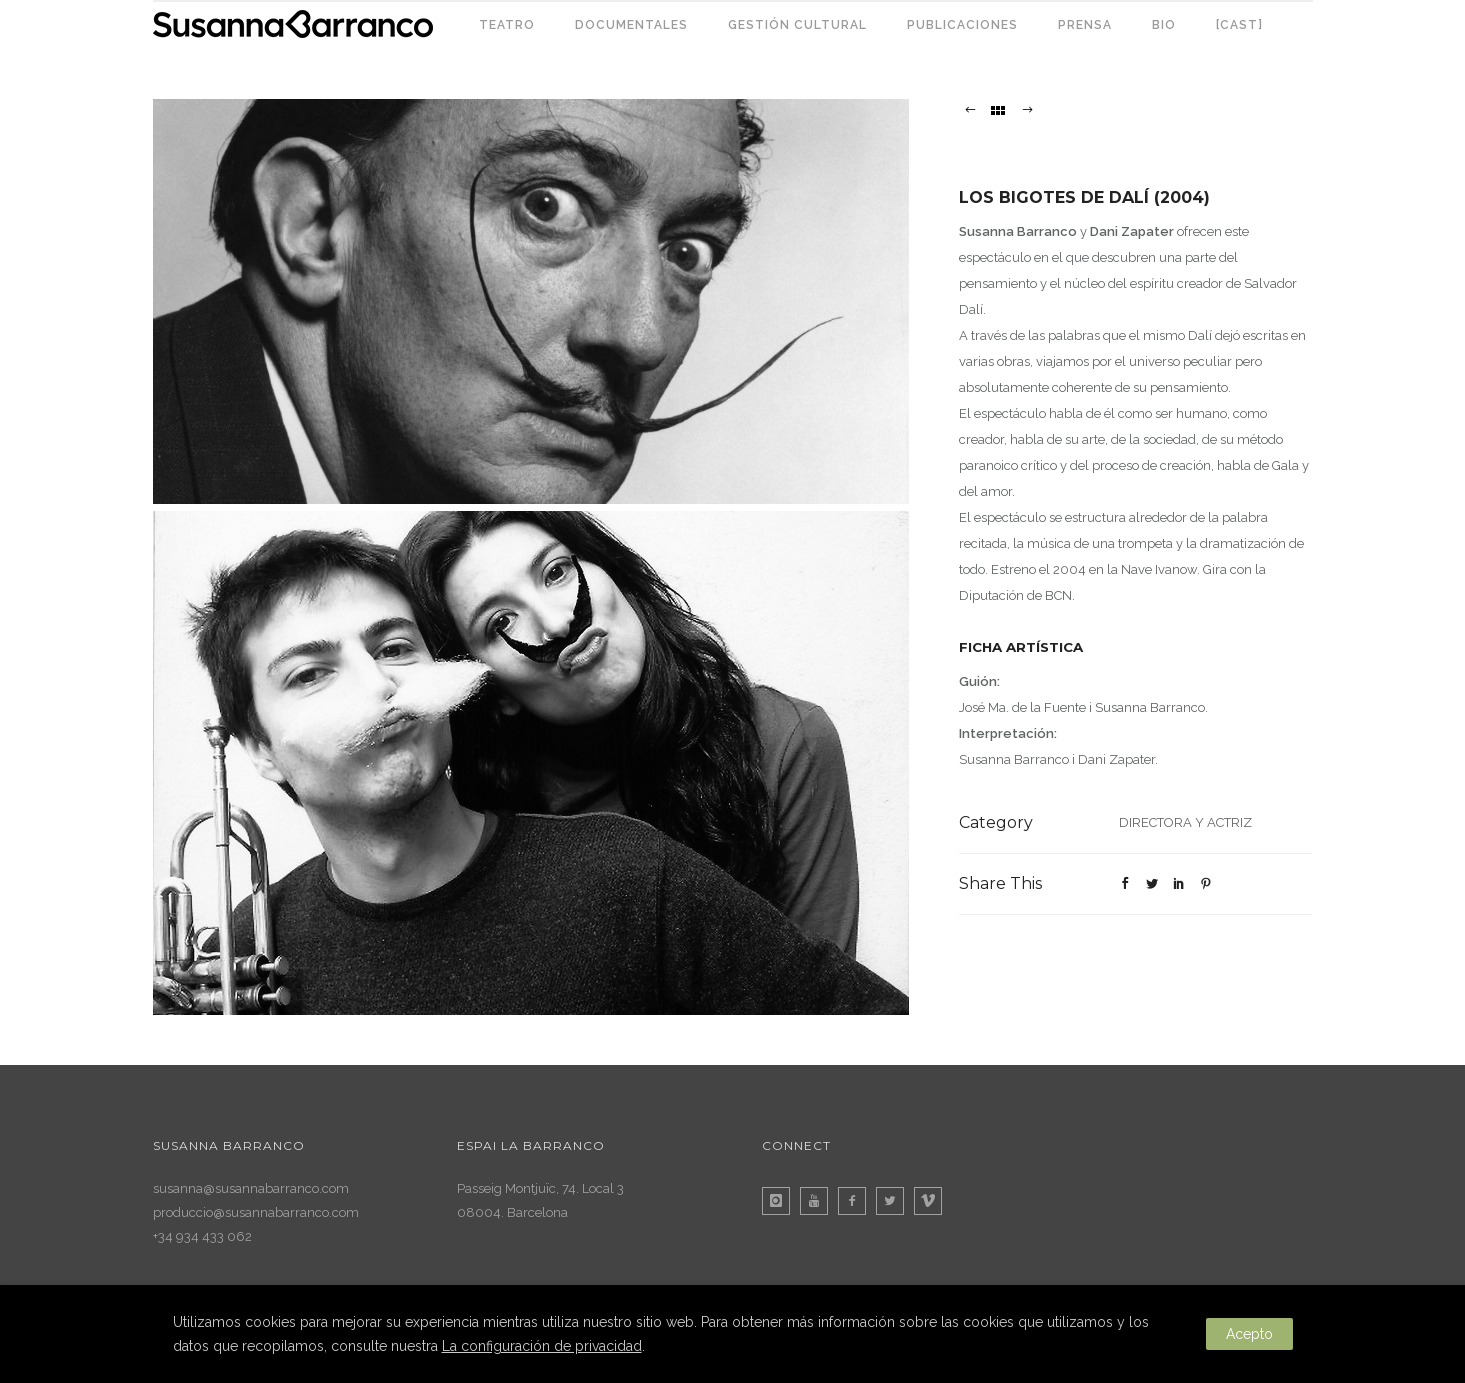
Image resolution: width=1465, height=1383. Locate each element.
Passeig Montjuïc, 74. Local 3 (540, 1188)
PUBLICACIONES (962, 25)
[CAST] (1239, 25)
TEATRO (507, 25)
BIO (1164, 25)
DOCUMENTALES (631, 25)
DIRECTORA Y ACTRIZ (1185, 822)
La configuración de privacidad (542, 1346)
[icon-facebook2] (857, 1201)
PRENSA (1085, 25)
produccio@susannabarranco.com (256, 1212)
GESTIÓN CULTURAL (797, 25)
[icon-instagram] (781, 1201)
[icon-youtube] (819, 1201)
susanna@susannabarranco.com (251, 1188)
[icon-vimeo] (933, 1201)
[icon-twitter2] (895, 1201)
